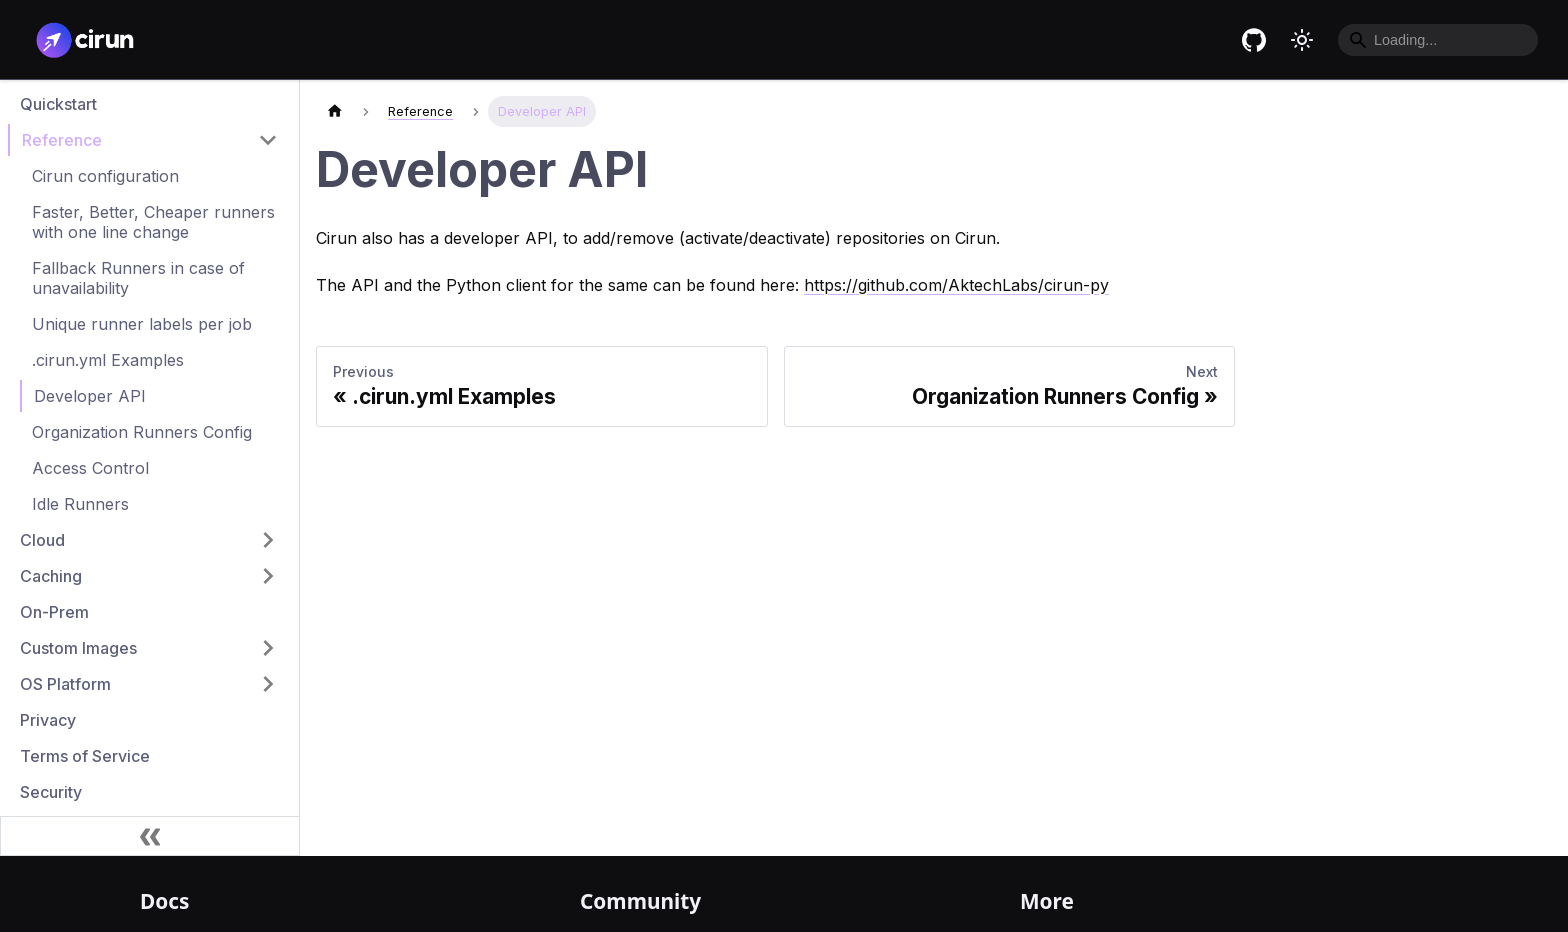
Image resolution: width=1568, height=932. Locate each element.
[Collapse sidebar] (150, 836)
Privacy (48, 720)
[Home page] (335, 111)
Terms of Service (85, 756)
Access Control (90, 468)
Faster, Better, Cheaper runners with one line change (153, 222)
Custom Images (78, 648)
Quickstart (58, 104)
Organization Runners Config (142, 432)
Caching (51, 576)
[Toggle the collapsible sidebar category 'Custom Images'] (268, 648)
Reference (62, 140)
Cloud (42, 540)
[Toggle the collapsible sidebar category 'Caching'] (268, 576)
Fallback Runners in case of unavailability (138, 278)
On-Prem (54, 612)
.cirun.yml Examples (108, 360)
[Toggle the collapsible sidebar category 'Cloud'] (268, 540)
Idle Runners (80, 504)
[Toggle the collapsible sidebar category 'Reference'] (268, 140)
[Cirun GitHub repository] (1254, 40)
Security (51, 792)
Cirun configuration (105, 176)
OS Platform (65, 684)
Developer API (90, 396)
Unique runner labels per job (142, 324)
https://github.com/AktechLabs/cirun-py (956, 285)
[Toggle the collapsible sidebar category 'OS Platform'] (268, 684)
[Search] (1438, 40)
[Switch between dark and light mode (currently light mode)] (1302, 40)
